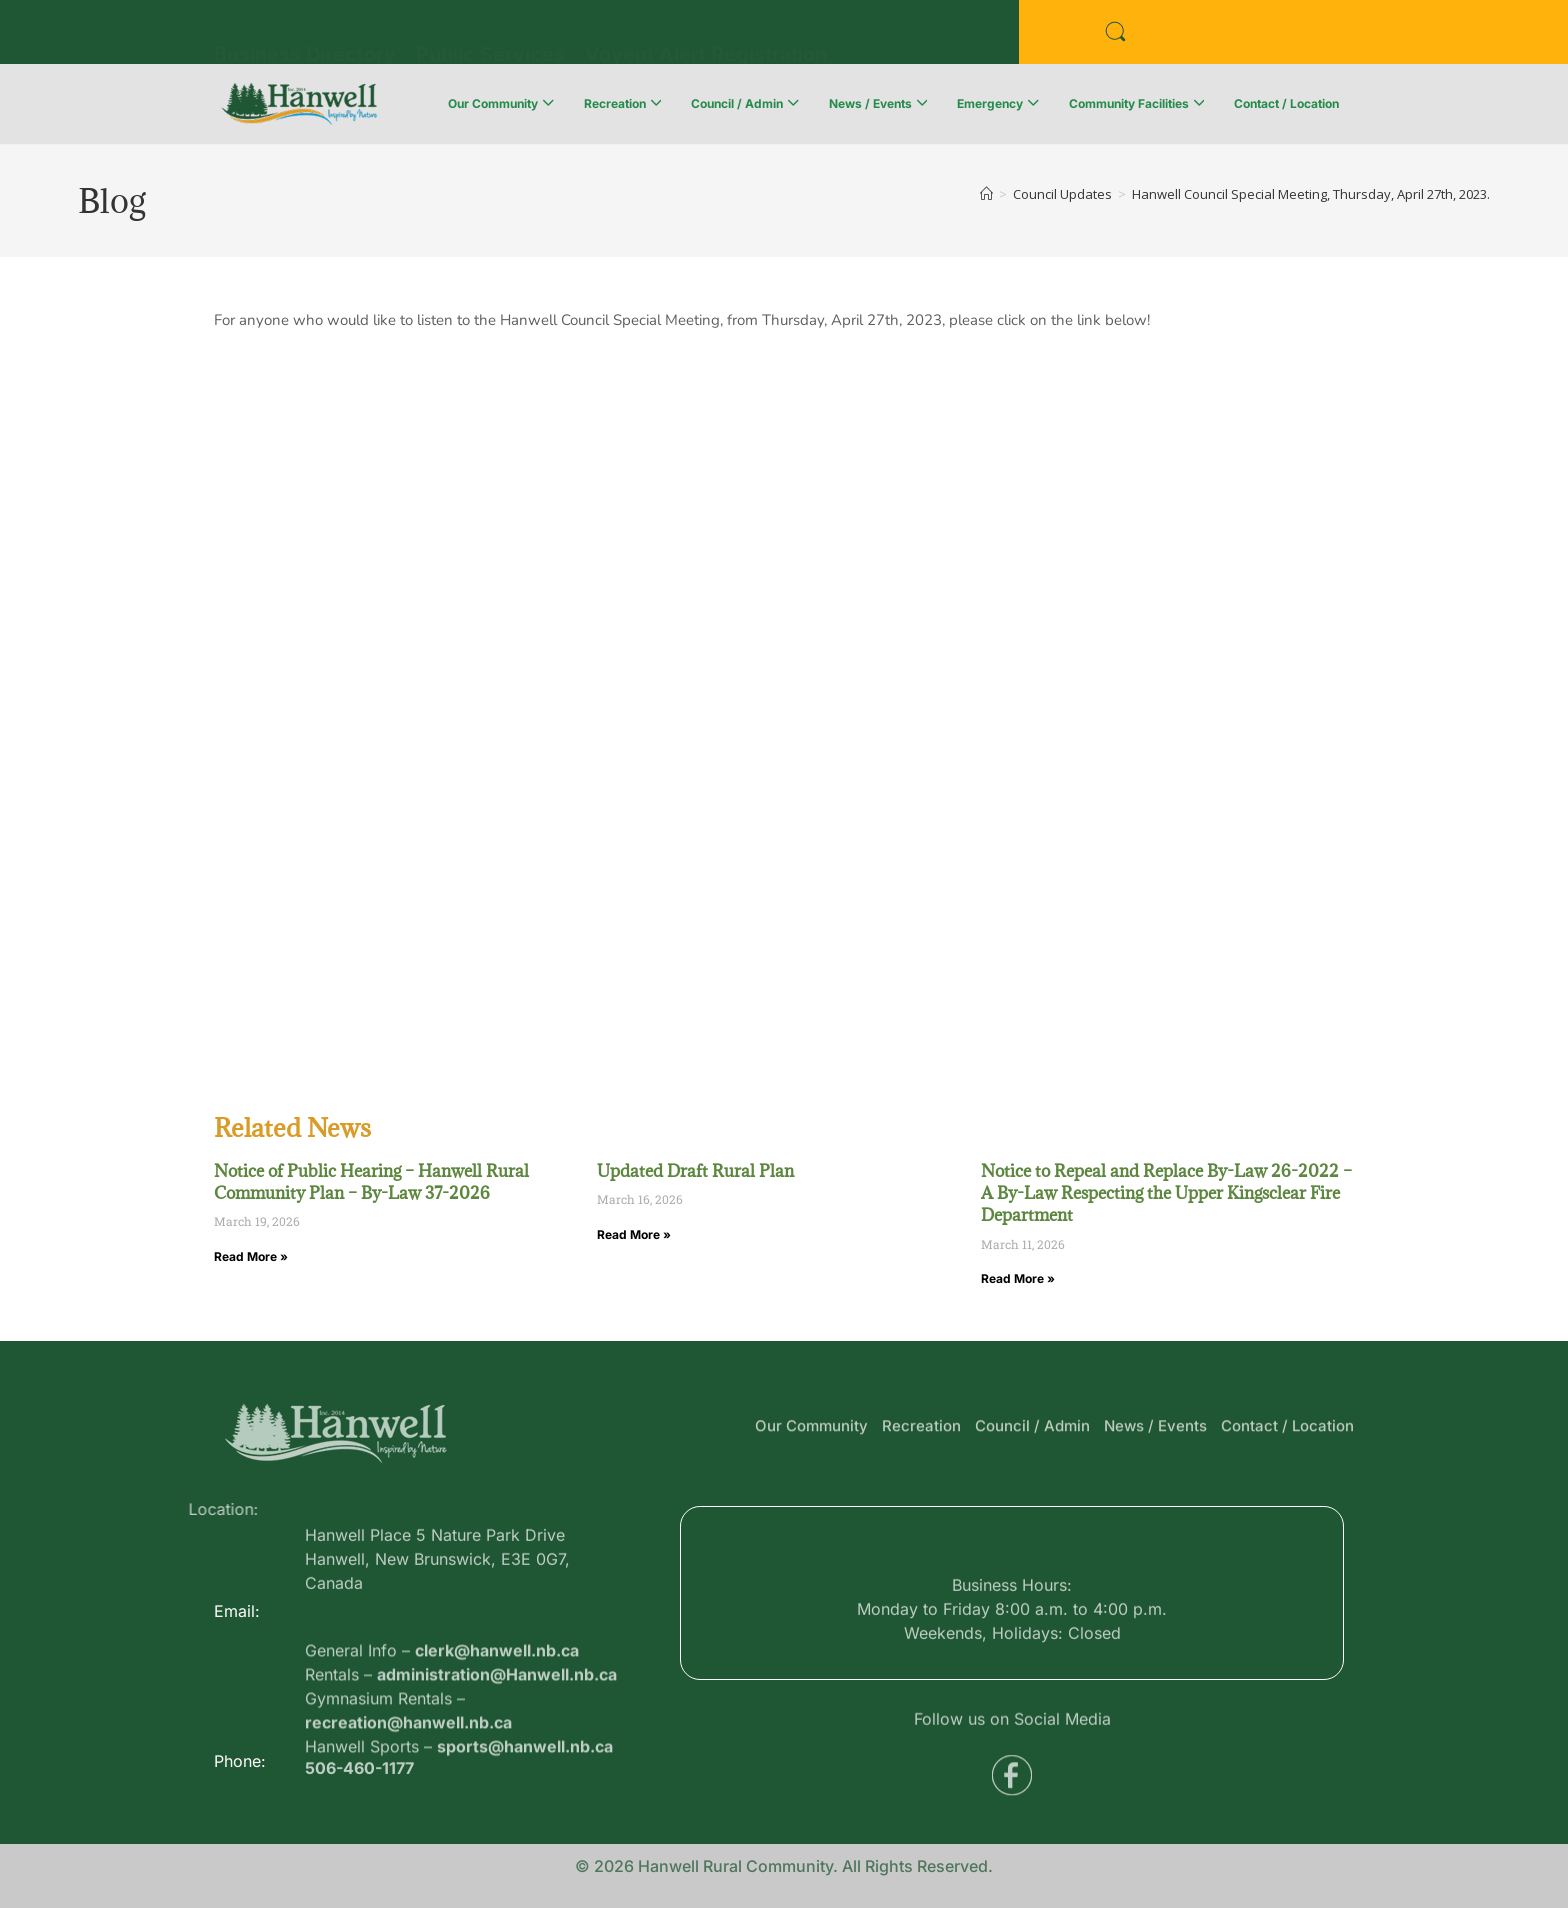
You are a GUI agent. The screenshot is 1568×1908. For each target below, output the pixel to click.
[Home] (986, 194)
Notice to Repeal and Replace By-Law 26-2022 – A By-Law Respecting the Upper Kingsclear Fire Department (1166, 1193)
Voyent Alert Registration (706, 30)
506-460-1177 (359, 1780)
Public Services (490, 30)
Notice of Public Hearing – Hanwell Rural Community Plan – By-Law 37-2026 (371, 1182)
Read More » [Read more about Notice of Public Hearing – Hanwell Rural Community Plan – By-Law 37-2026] (251, 1256)
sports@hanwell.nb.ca (525, 1822)
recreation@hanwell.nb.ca (408, 1798)
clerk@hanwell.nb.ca (497, 1726)
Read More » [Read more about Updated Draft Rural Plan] (634, 1234)
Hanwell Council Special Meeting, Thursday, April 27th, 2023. (1311, 194)
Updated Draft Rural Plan (695, 1171)
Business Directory (305, 30)
